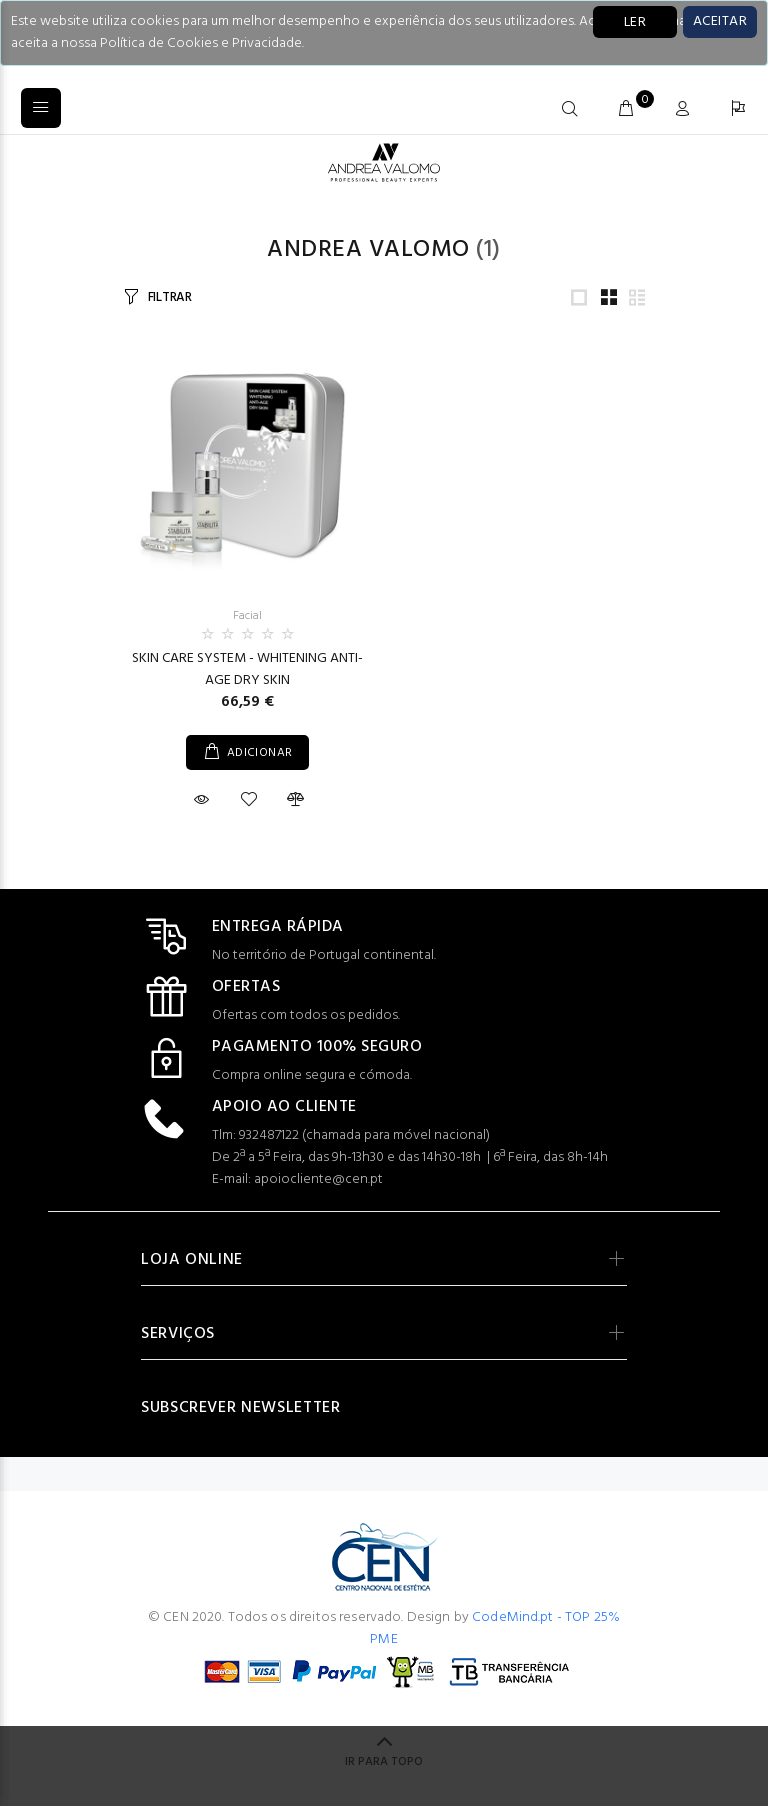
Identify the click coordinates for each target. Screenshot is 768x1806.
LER (635, 22)
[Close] (720, 22)
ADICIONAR (260, 753)
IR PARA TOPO (384, 1762)
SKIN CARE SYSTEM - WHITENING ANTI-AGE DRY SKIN (247, 669)
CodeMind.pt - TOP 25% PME (495, 1628)
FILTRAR (170, 297)
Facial (247, 616)
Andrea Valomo (368, 250)
